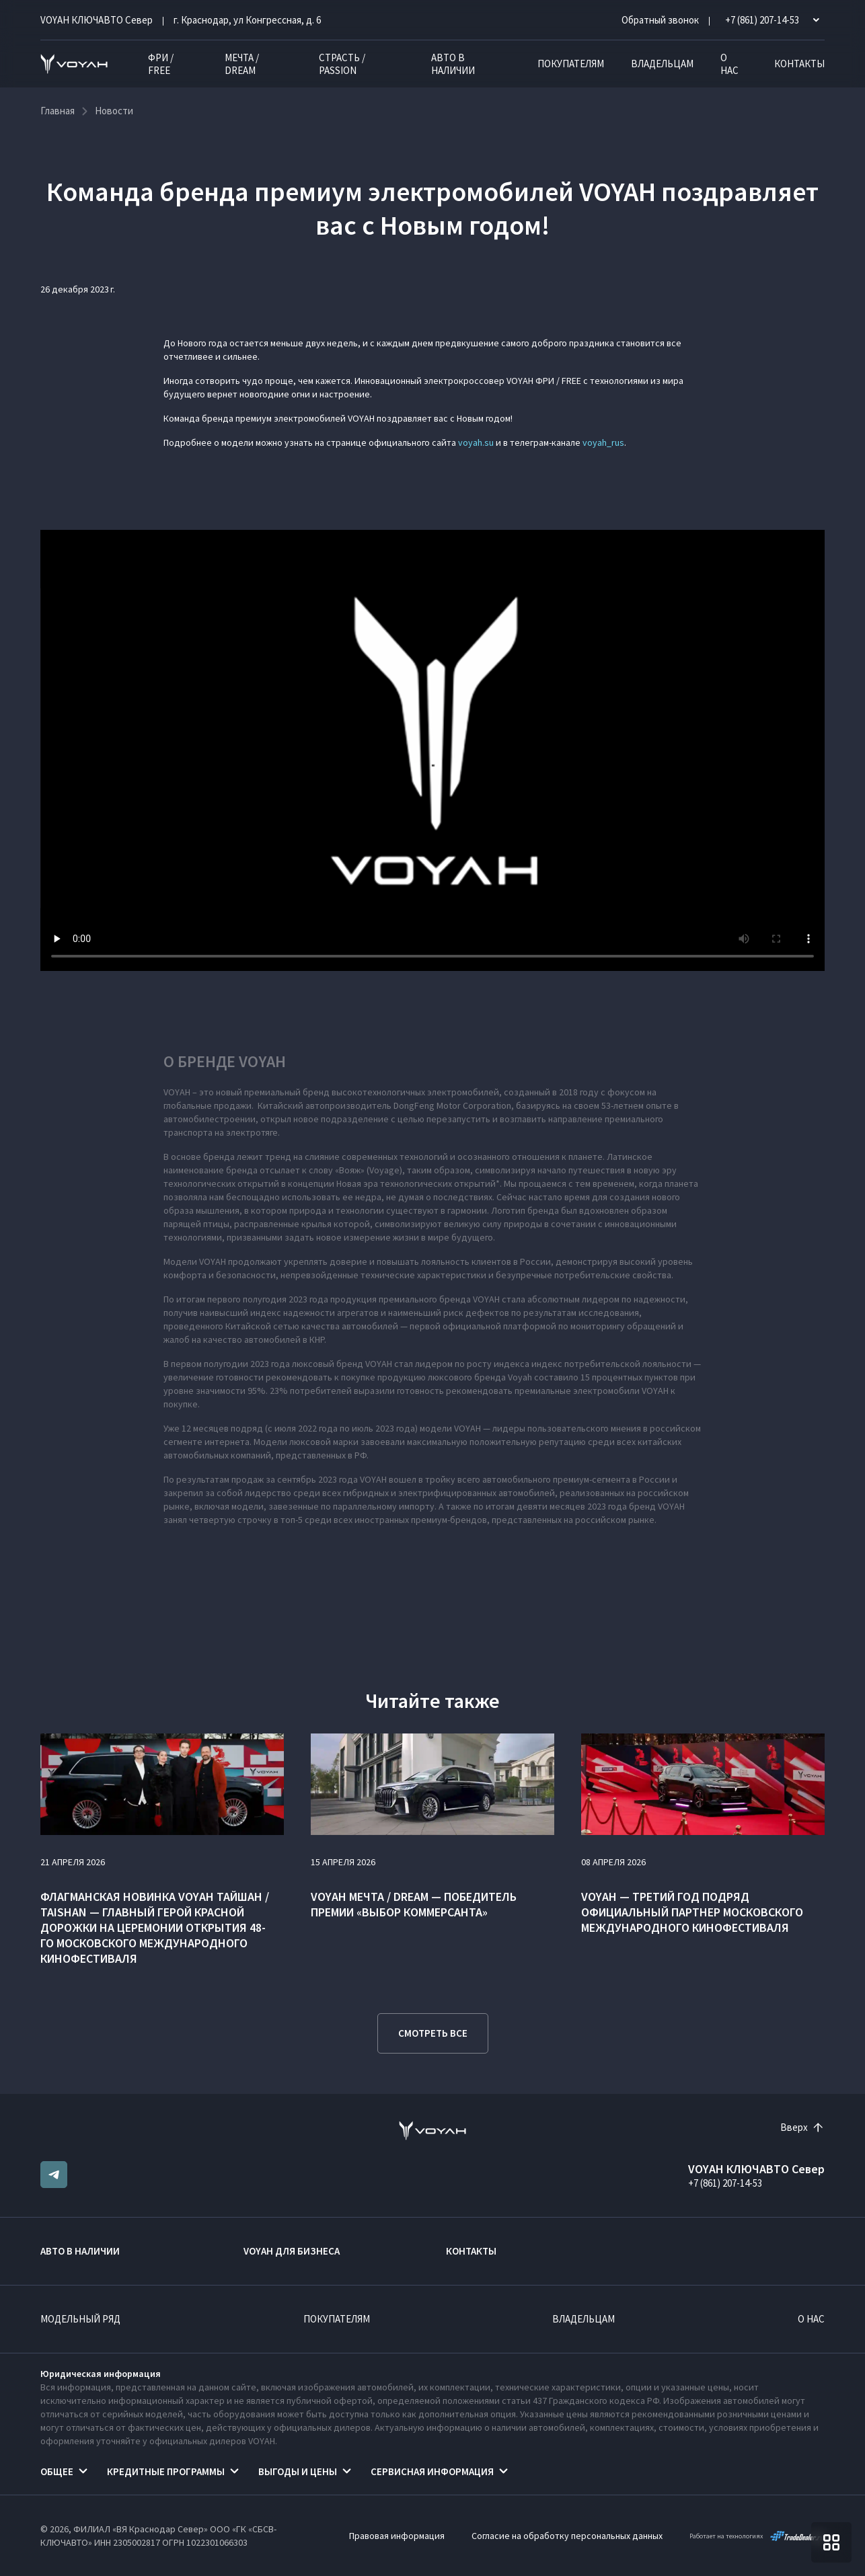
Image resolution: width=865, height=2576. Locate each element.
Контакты (799, 63)
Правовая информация (397, 2536)
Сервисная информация (432, 2471)
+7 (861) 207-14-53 (725, 2183)
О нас (729, 64)
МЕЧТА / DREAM (242, 64)
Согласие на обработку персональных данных (567, 2536)
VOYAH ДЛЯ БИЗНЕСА (291, 2251)
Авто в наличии (453, 64)
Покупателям (570, 63)
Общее (56, 2471)
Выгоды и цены (297, 2471)
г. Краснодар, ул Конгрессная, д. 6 (247, 19)
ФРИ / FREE (161, 64)
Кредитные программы (166, 2471)
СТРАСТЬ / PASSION (342, 64)
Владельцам (662, 63)
